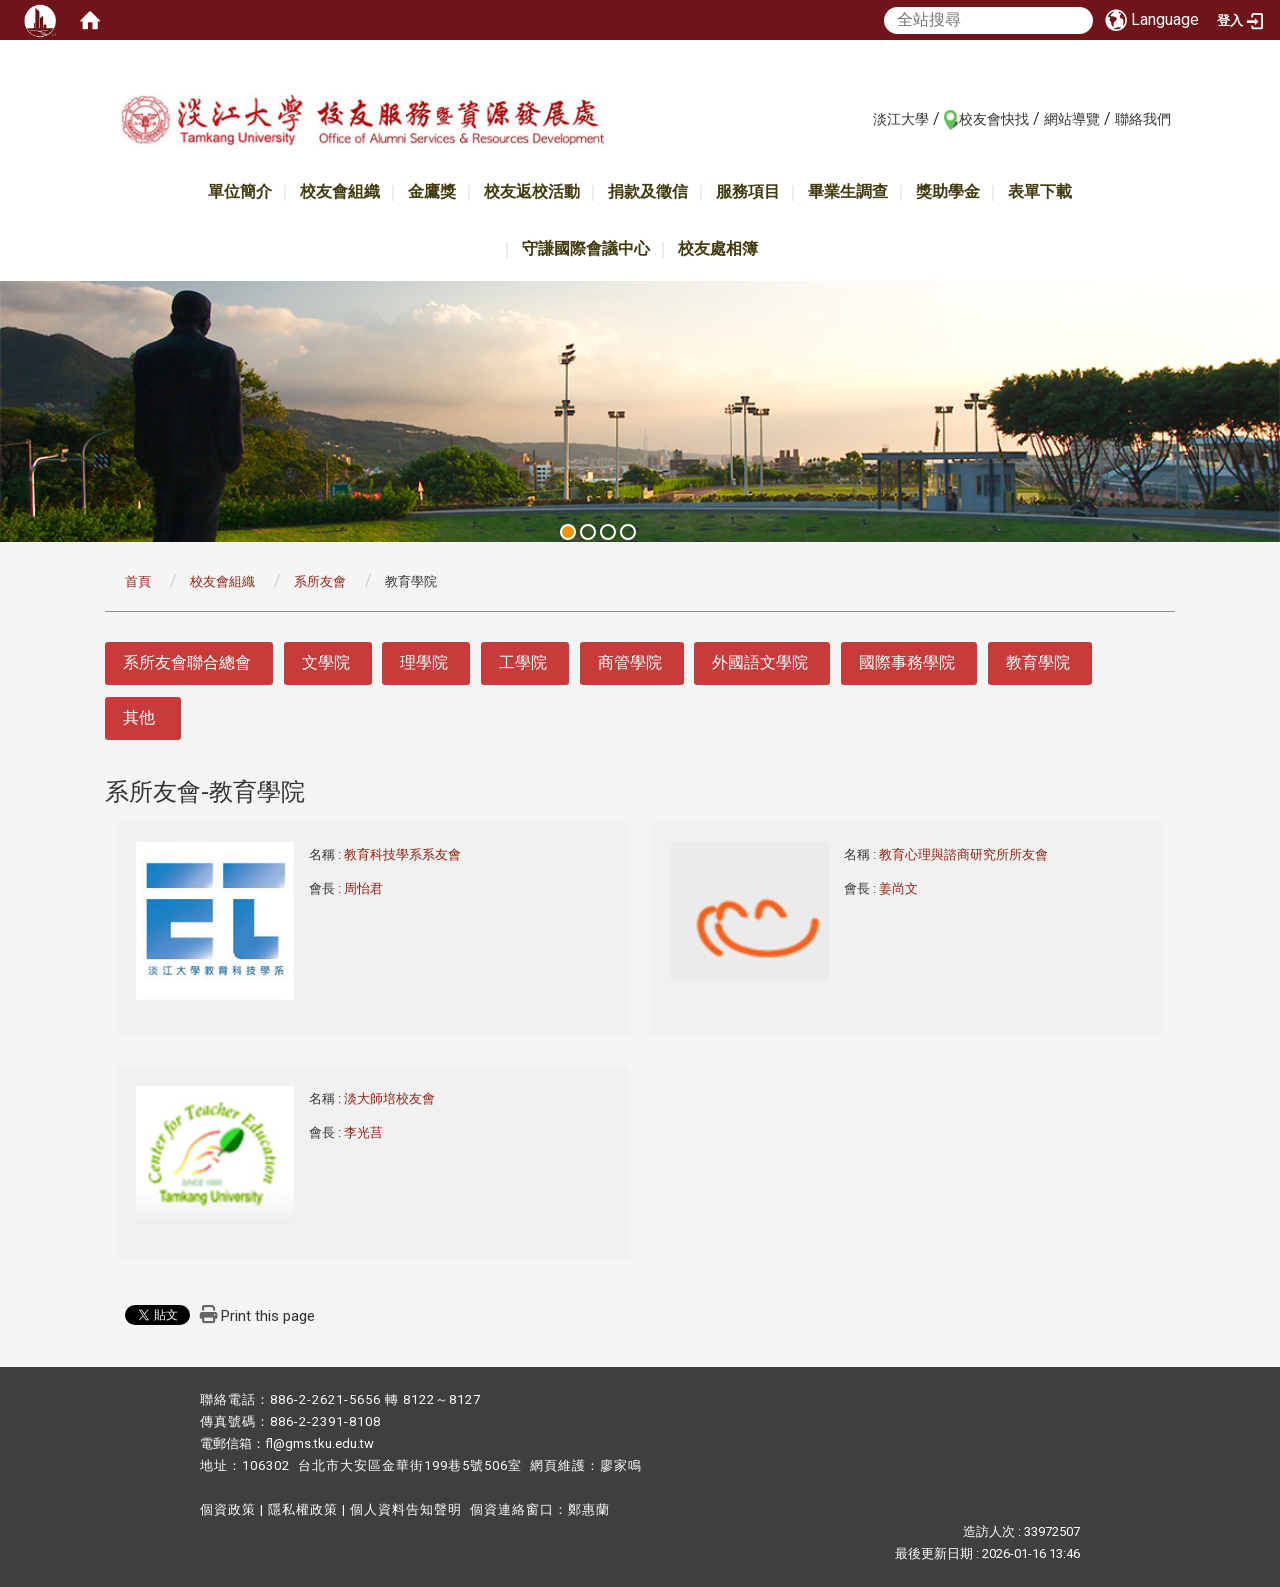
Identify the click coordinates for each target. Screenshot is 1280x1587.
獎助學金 (948, 191)
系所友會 (320, 581)
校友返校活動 (532, 191)
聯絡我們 (1143, 119)
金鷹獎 (432, 191)
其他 (139, 717)
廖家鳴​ (621, 1465)
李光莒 (363, 1132)
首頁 (138, 581)
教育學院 (1038, 662)
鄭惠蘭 (589, 1509)
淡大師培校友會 (391, 1098)
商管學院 (630, 662)
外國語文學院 (760, 662)
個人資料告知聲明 (406, 1509)
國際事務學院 (907, 662)
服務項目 (748, 191)
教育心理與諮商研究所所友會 (965, 854)
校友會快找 (994, 119)
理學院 (424, 662)
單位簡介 (240, 191)
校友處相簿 (718, 248)
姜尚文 (898, 888)
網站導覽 (1072, 119)
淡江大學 (901, 119)
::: (862, 118)
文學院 (326, 662)
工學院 (523, 662)
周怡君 (363, 888)
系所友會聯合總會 (187, 662)
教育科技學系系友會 (404, 854)
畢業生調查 (848, 191)
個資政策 (228, 1509)
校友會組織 (340, 191)
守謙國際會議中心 (586, 248)
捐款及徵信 (648, 191)
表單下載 (1040, 191)
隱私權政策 (303, 1509)
